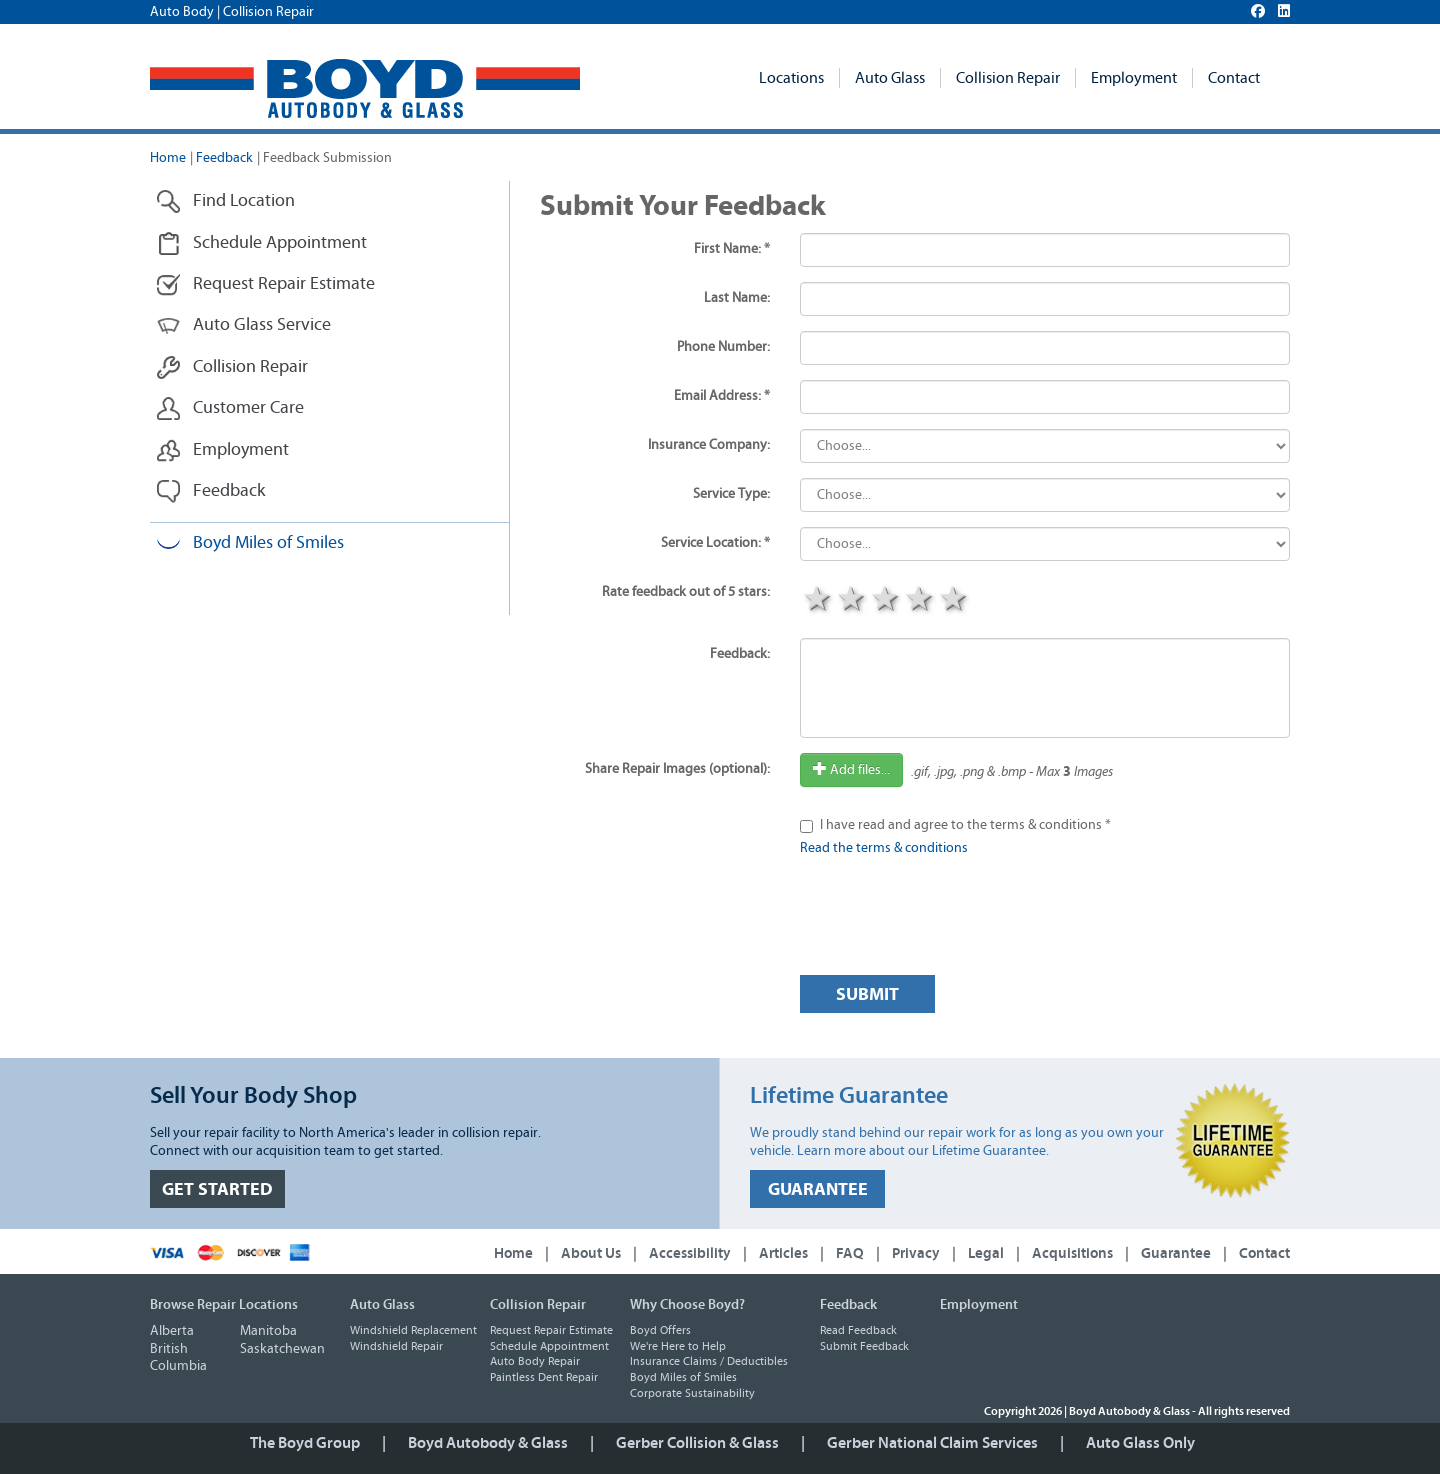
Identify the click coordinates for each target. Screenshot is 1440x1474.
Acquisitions (1072, 1253)
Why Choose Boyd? (687, 1305)
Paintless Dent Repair (544, 1377)
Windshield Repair (396, 1346)
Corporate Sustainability (692, 1393)
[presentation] (952, 921)
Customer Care (230, 408)
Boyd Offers (660, 1330)
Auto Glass (890, 78)
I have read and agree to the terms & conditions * (965, 825)
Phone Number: (723, 347)
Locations (791, 78)
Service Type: (731, 494)
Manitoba (268, 1331)
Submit (867, 994)
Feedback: (740, 654)
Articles (783, 1253)
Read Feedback (858, 1330)
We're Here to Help (678, 1346)
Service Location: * (715, 543)
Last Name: (737, 298)
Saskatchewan (282, 1349)
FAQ (850, 1253)
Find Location (225, 201)
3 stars (885, 601)
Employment (1134, 78)
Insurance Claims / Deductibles (709, 1361)
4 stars (919, 601)
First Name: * (732, 249)
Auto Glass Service (243, 325)
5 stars (953, 601)
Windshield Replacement (413, 1330)
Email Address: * (722, 396)
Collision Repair (1008, 78)
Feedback (224, 158)
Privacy (916, 1253)
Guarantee (1176, 1253)
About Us (591, 1253)
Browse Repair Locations (224, 1305)
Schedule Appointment (261, 243)
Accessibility (690, 1253)
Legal (986, 1253)
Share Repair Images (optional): (677, 769)
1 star (817, 601)
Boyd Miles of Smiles (250, 543)
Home (168, 158)
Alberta (172, 1331)
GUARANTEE (818, 1189)
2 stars (851, 601)
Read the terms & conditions (884, 848)
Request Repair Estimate (265, 284)
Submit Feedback (864, 1346)
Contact (1234, 78)
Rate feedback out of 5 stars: (686, 592)
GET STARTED (217, 1189)
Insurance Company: (709, 445)
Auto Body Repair (535, 1361)
